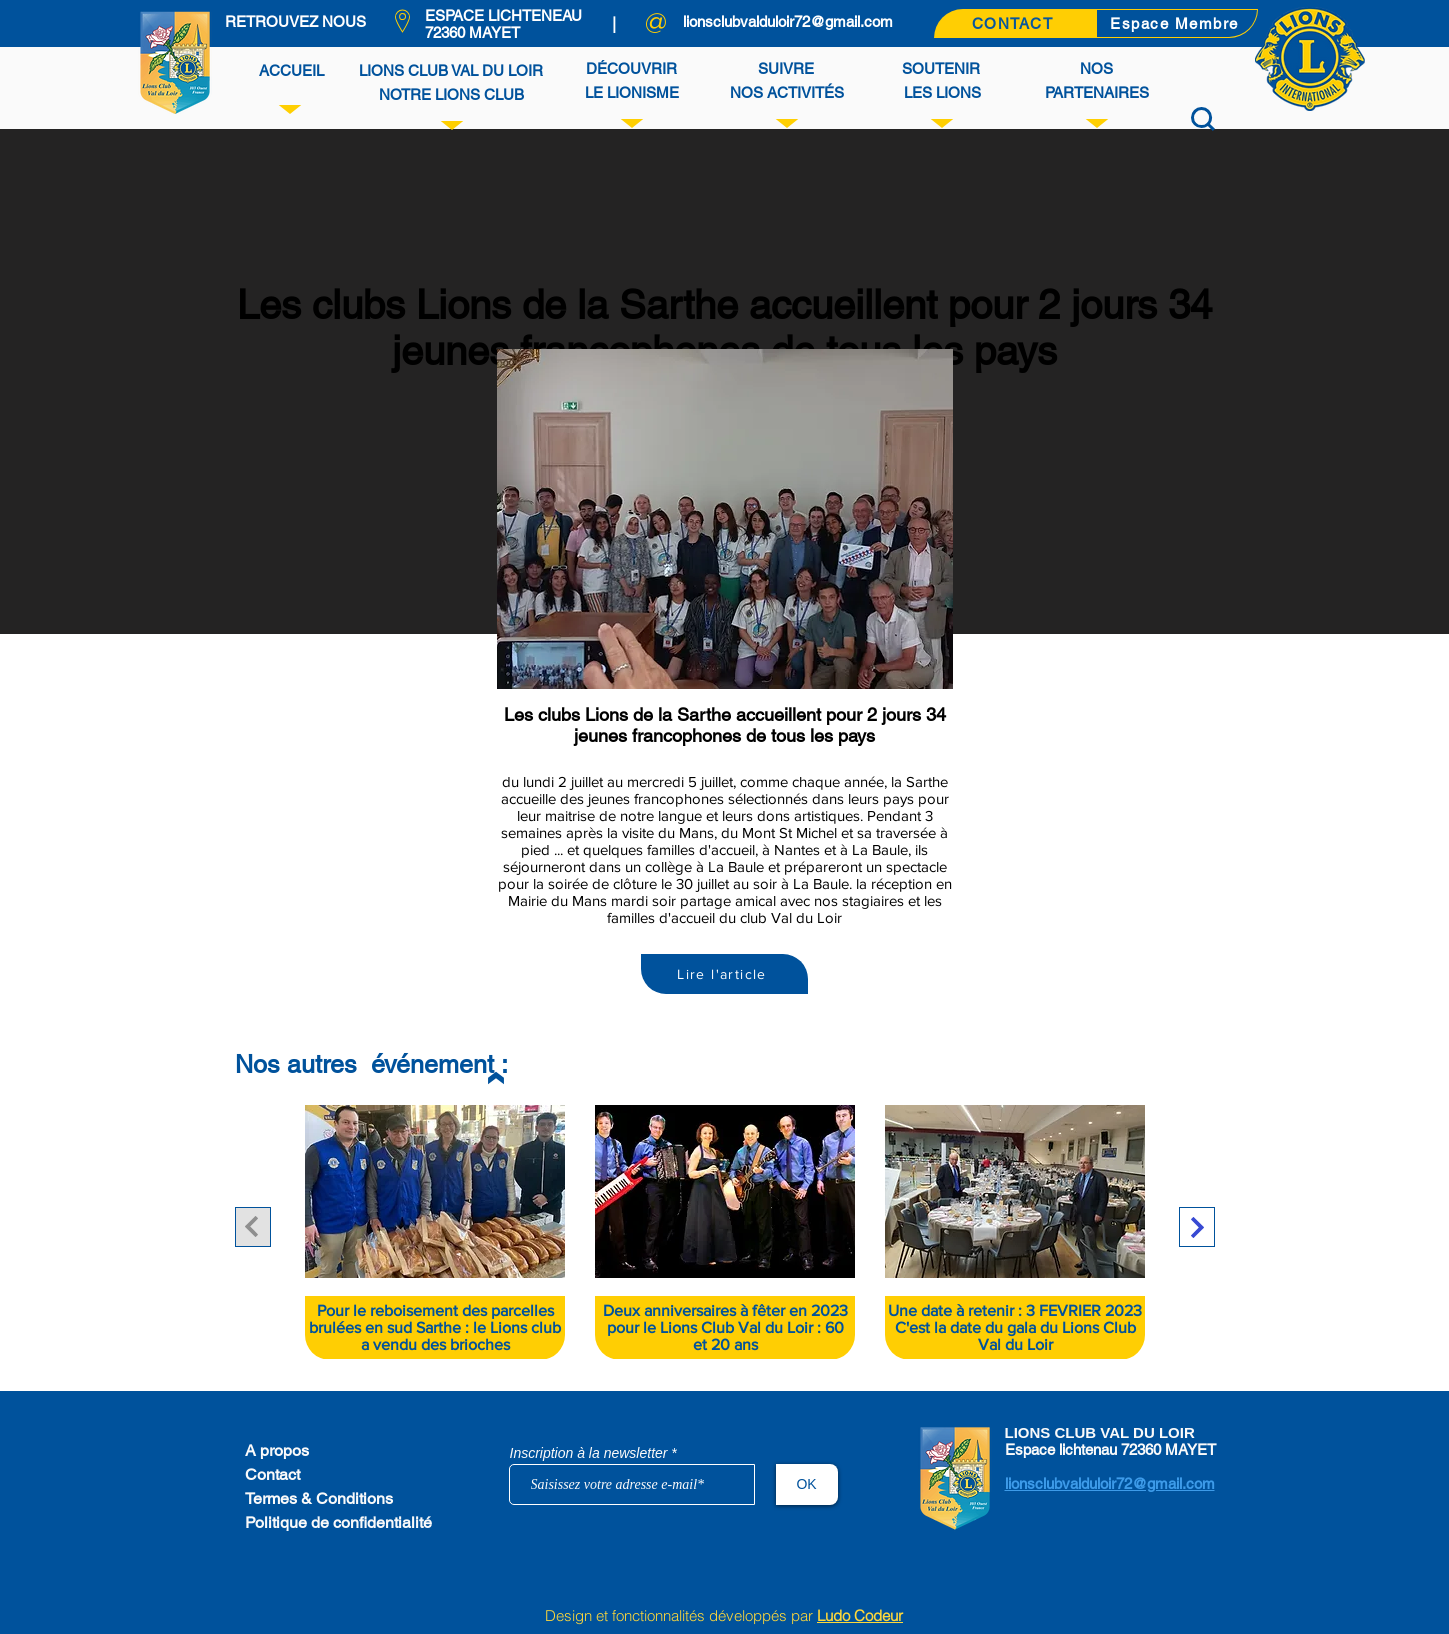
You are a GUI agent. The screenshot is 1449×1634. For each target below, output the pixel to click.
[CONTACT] (1015, 23)
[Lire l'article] (724, 974)
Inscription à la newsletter (589, 1453)
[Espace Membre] (1177, 23)
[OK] (807, 1484)
